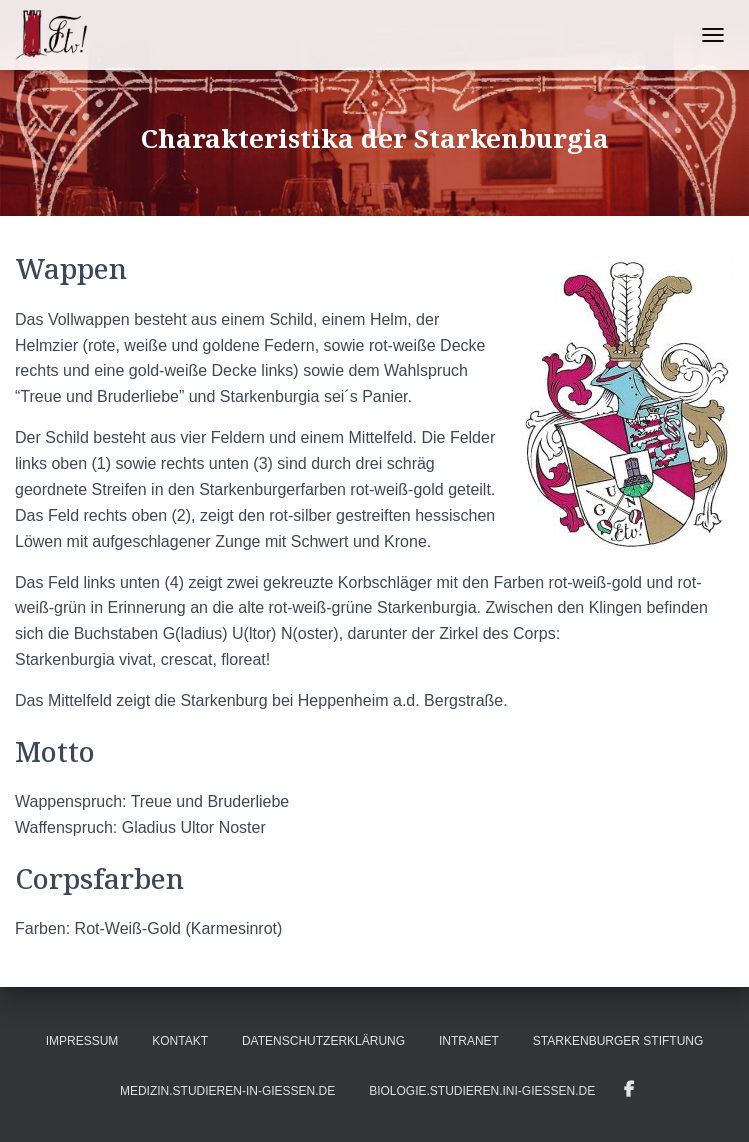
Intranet (469, 1041)
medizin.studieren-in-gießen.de (227, 1091)
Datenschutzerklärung (323, 1041)
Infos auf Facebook (629, 1090)
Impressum (82, 1041)
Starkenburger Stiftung (618, 1041)
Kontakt (180, 1041)
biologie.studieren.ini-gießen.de (482, 1091)
